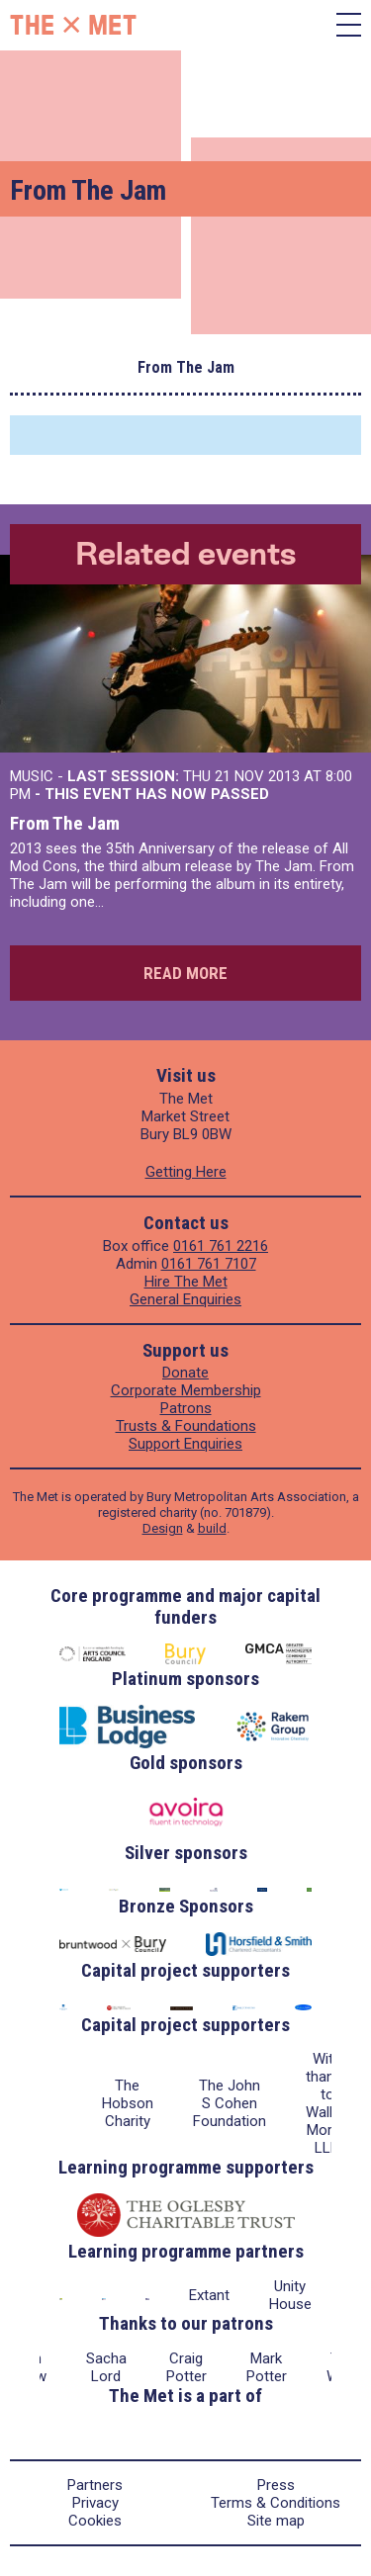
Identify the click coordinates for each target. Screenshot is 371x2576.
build (212, 1528)
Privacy (95, 2503)
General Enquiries (185, 1299)
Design (162, 1528)
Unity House (290, 2295)
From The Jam (65, 823)
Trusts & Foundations (186, 1426)
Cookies (95, 2521)
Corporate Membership (186, 1390)
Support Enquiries (185, 1444)
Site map (276, 2521)
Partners (95, 2485)
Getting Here (186, 1172)
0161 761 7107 (208, 1264)
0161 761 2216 (220, 1246)
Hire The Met (186, 1281)
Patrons (186, 1408)
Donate (185, 1372)
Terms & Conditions (275, 2503)
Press (276, 2485)
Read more (185, 973)
